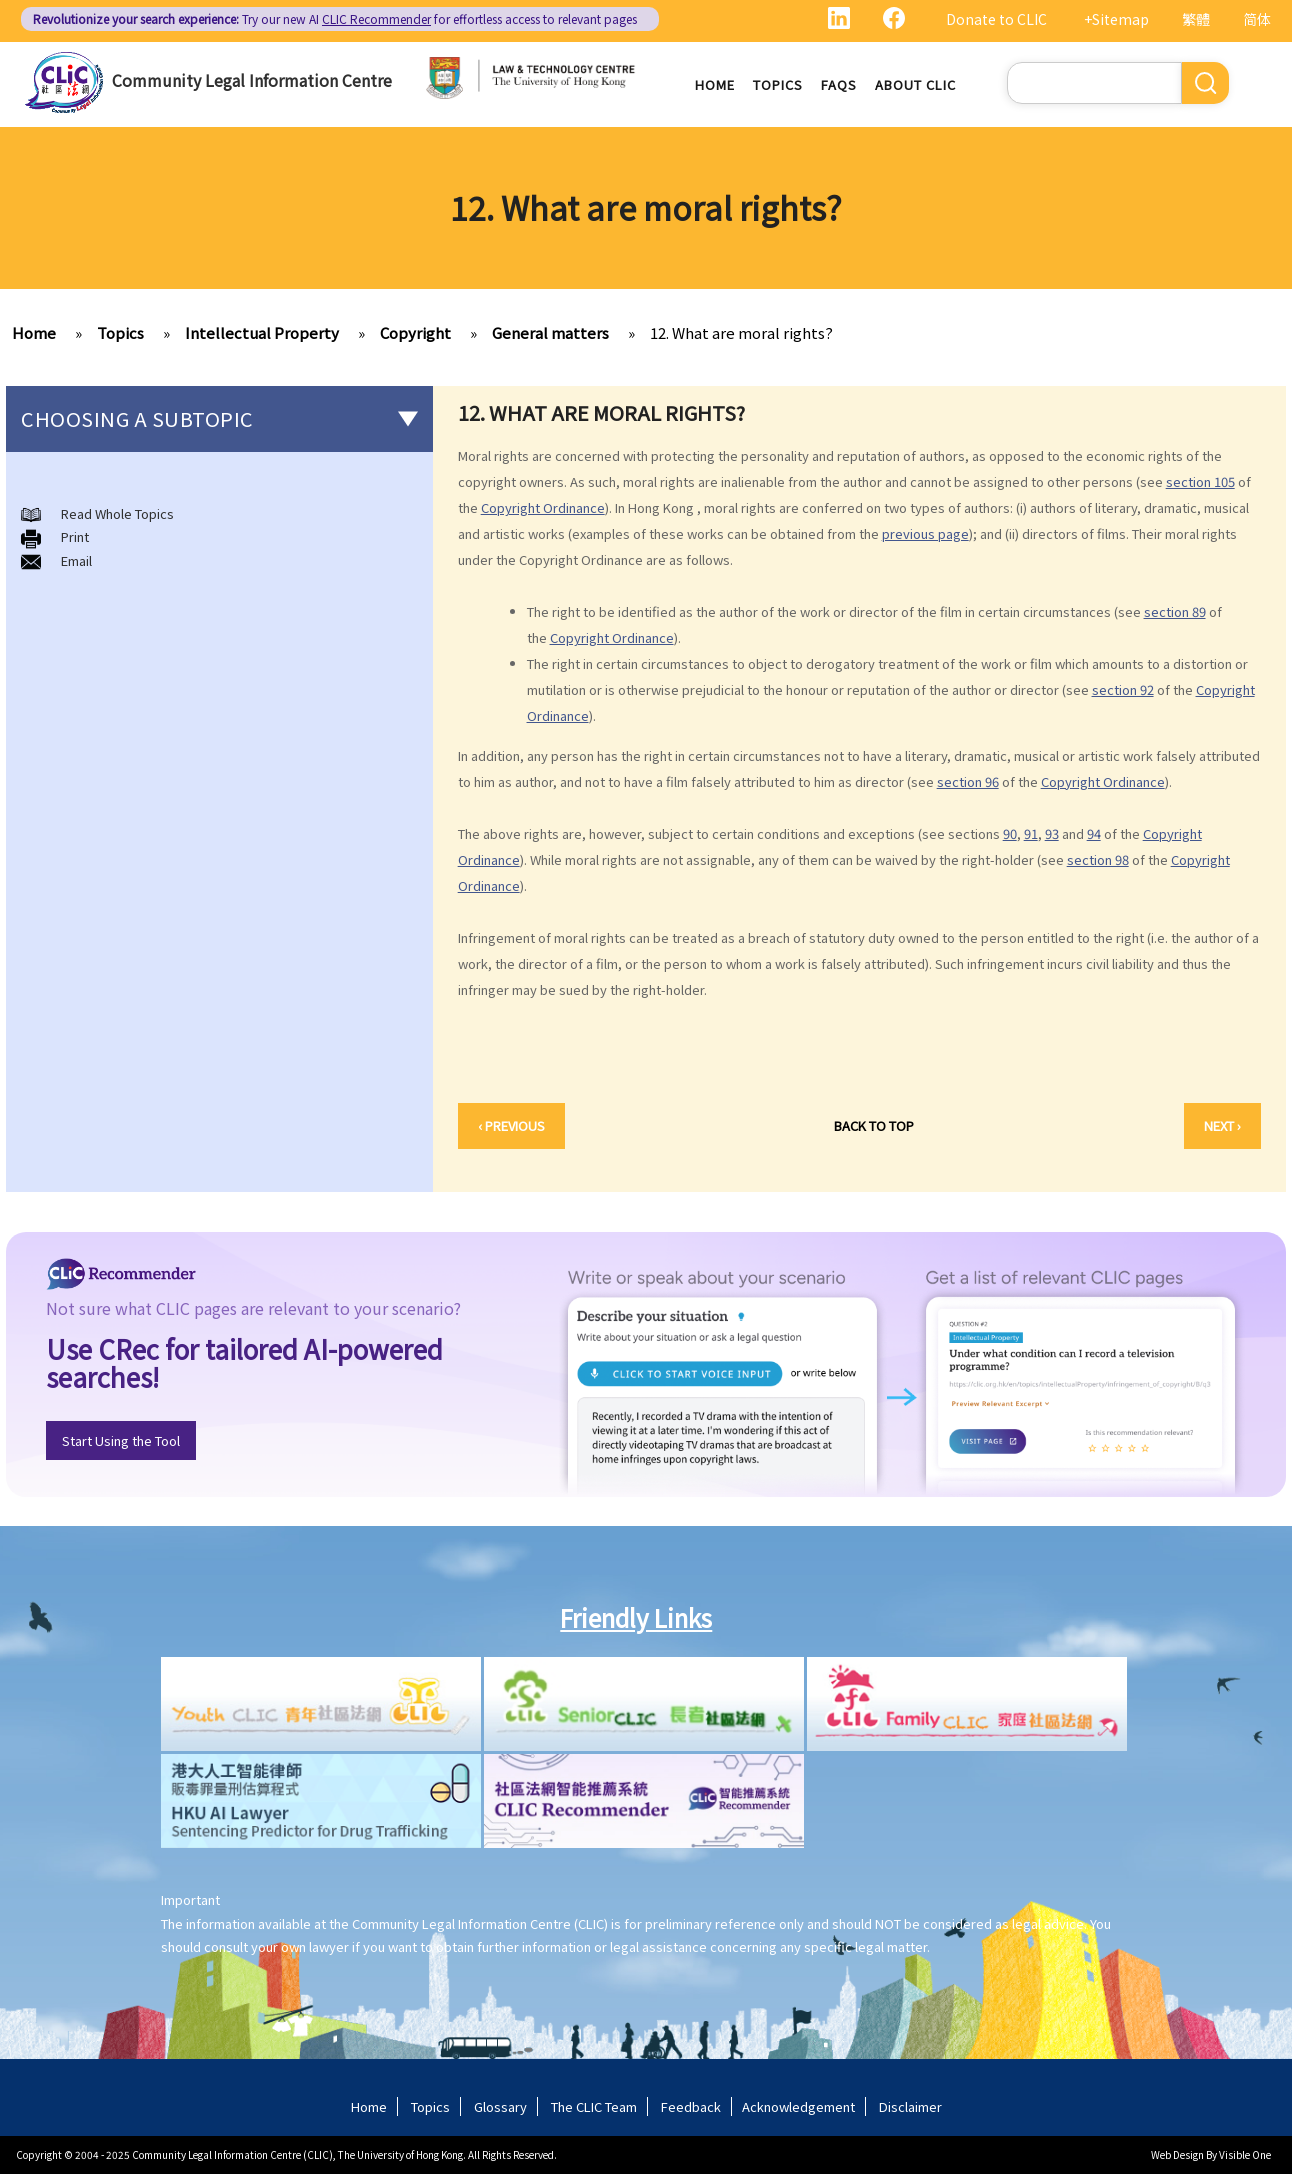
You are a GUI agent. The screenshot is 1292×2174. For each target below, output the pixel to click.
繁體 (1196, 19)
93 (1052, 833)
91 (1031, 833)
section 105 (1200, 481)
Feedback (691, 2106)
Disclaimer (910, 2106)
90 (1010, 833)
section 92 (1123, 689)
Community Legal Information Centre (252, 80)
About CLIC (915, 84)
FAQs (839, 84)
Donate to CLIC (996, 19)
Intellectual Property (262, 332)
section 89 (1175, 611)
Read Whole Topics (117, 513)
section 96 (968, 781)
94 (1094, 833)
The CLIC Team (594, 2106)
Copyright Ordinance (543, 507)
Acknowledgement (798, 2106)
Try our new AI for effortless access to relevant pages (335, 18)
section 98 (1098, 859)
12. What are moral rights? (741, 332)
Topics (778, 84)
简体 (1257, 19)
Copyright (415, 332)
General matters (550, 332)
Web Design (1177, 2154)
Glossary (500, 2106)
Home (715, 84)
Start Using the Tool (121, 1440)
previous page (925, 533)
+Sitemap (1116, 19)
